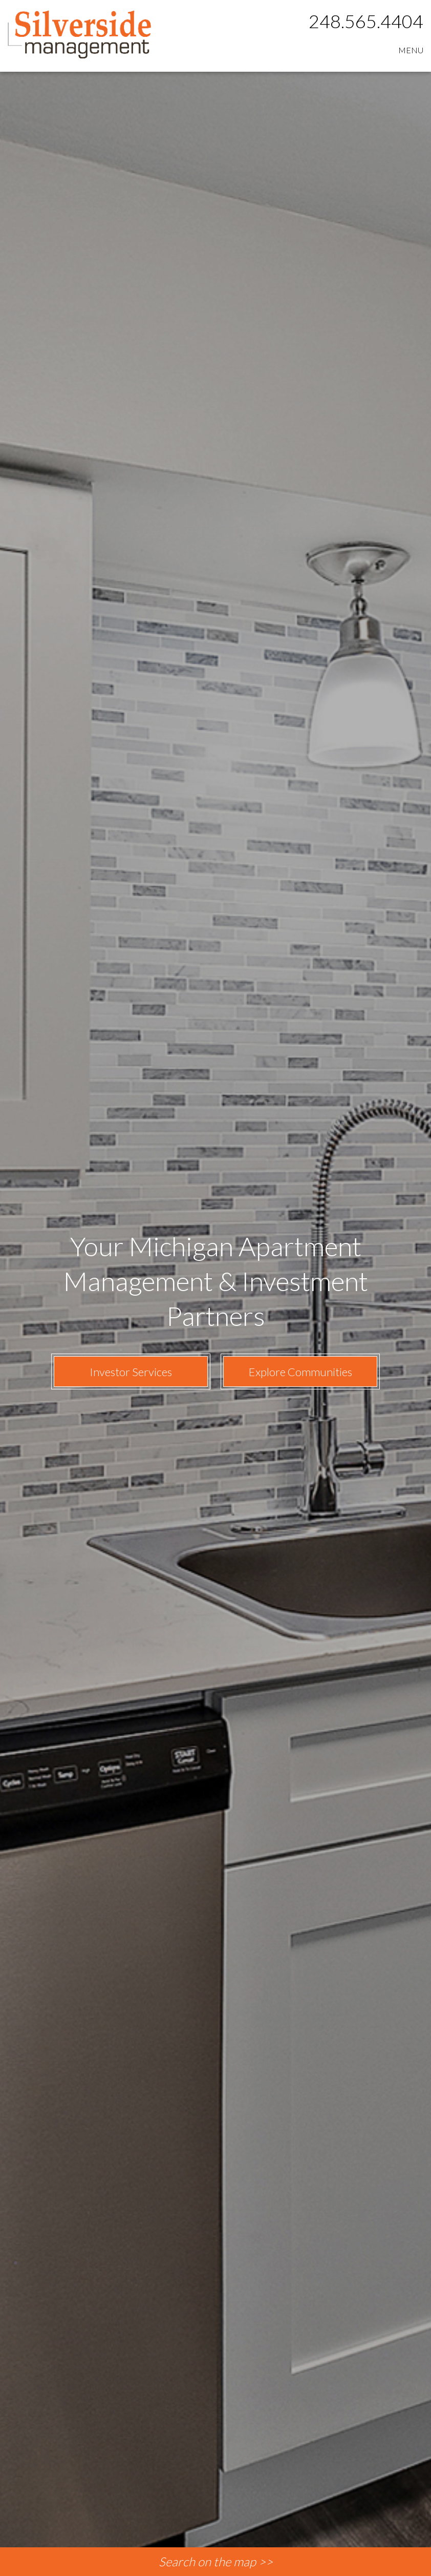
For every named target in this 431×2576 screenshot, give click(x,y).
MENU (410, 50)
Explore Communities (300, 1372)
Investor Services (131, 1372)
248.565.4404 (366, 21)
